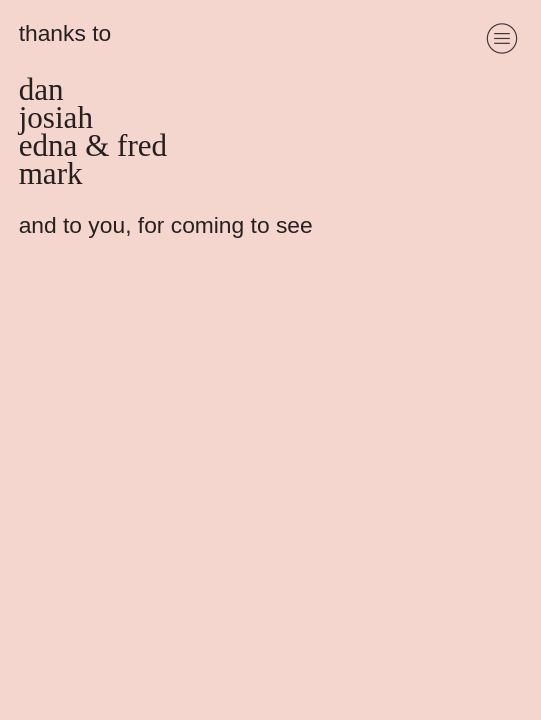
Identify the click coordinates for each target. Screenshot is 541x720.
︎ (502, 38)
